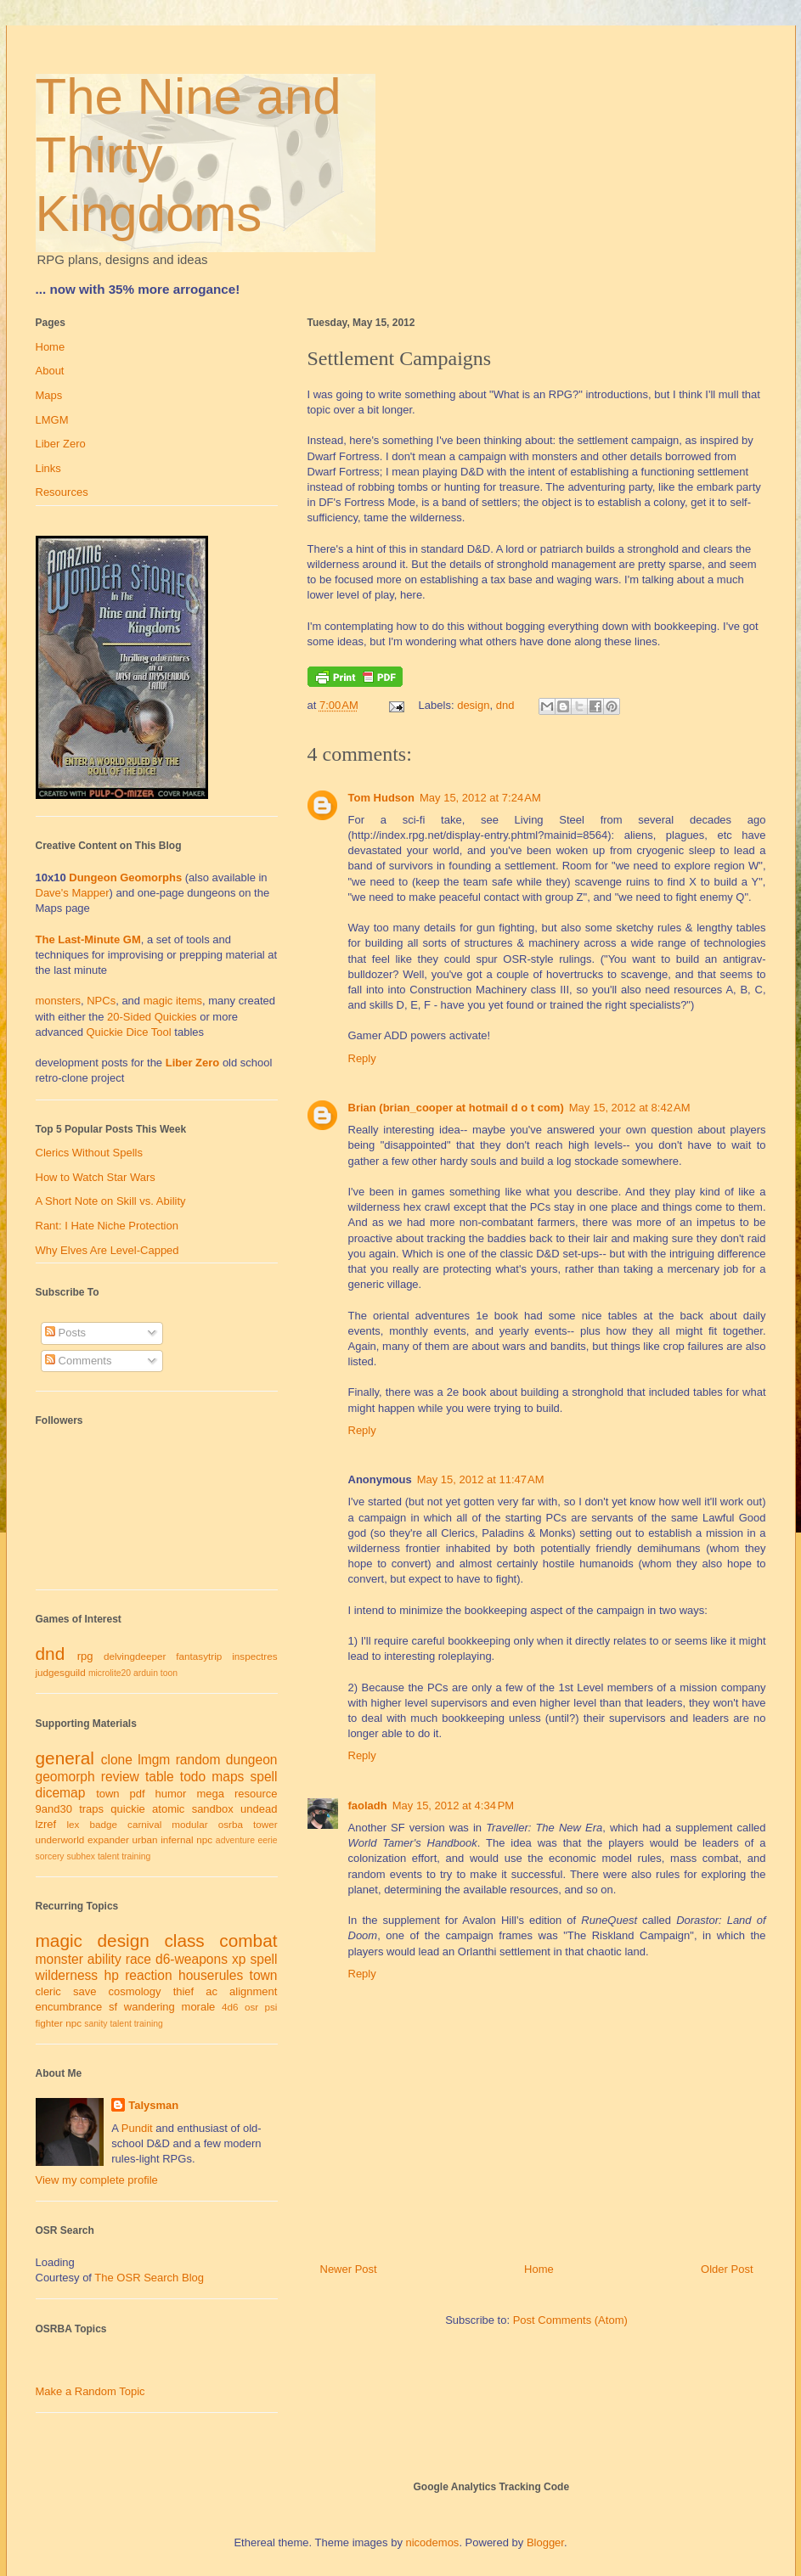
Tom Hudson (381, 797)
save (84, 1991)
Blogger (545, 2542)
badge (103, 1824)
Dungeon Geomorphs (125, 877)
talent (108, 1856)
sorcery (50, 1856)
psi (271, 2006)
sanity (95, 2023)
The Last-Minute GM (88, 939)
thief (184, 1991)
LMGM (52, 419)
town (107, 1793)
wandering (149, 2006)
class (184, 1940)
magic (59, 1940)
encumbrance (69, 2006)
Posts (65, 1332)
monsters (58, 1000)
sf (113, 2006)
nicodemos (433, 2542)
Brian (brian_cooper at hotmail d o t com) (456, 1107)
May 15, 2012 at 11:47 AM (480, 1479)
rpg (85, 1656)
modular (189, 1824)
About (50, 370)
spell (263, 1776)
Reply (362, 1058)
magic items (173, 1000)
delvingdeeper (135, 1656)
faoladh (367, 1805)
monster (59, 1959)
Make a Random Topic (90, 2391)
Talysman (153, 2105)
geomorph (65, 1776)
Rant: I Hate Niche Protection (107, 1225)
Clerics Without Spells (89, 1152)
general (65, 1758)
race (138, 1959)
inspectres (254, 1656)
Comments (78, 1360)
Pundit (137, 2128)
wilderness (67, 1975)
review (120, 1776)
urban (145, 1839)
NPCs (101, 1000)
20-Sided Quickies (152, 1016)
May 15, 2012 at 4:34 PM (453, 1805)
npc (204, 1839)
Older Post (727, 2269)
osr (251, 2006)
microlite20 (109, 1673)
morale (199, 2006)
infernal (177, 1839)
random (198, 1759)
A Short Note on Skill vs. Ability (111, 1201)
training (135, 1856)
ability (104, 1959)
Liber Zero (61, 443)
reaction (148, 1975)
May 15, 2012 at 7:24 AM (480, 797)
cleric (48, 1991)
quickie (127, 1809)
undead (258, 1809)
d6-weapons (191, 1959)
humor (171, 1793)
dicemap (61, 1793)
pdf (137, 1793)
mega (210, 1793)
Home (539, 2269)
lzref (46, 1824)
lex (72, 1824)
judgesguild (61, 1672)
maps (228, 1776)
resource (256, 1793)
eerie (267, 1840)
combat (248, 1940)
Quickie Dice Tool (129, 1032)
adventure (235, 1840)
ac (211, 1991)
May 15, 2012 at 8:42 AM (630, 1107)
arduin (145, 1673)
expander (108, 1839)
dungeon (252, 1759)
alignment (253, 1991)
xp (238, 1959)
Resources (62, 492)
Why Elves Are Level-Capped (107, 1250)
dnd (505, 705)
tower (265, 1824)
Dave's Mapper (73, 892)
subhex (80, 1856)
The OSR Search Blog (149, 2277)
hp (111, 1975)
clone (117, 1759)
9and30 (54, 1809)
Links (48, 468)
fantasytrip (199, 1656)
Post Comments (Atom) (570, 2320)
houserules (210, 1975)
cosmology (134, 1991)
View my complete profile (97, 2180)
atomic (168, 1809)
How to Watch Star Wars (95, 1177)
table (159, 1776)
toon (169, 1673)
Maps (49, 395)
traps (91, 1809)
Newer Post (348, 2269)
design (473, 705)
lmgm (154, 1759)
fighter (49, 2022)
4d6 (230, 2006)
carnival (144, 1824)
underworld (60, 1839)
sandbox (213, 1809)
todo (193, 1776)
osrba (230, 1824)
